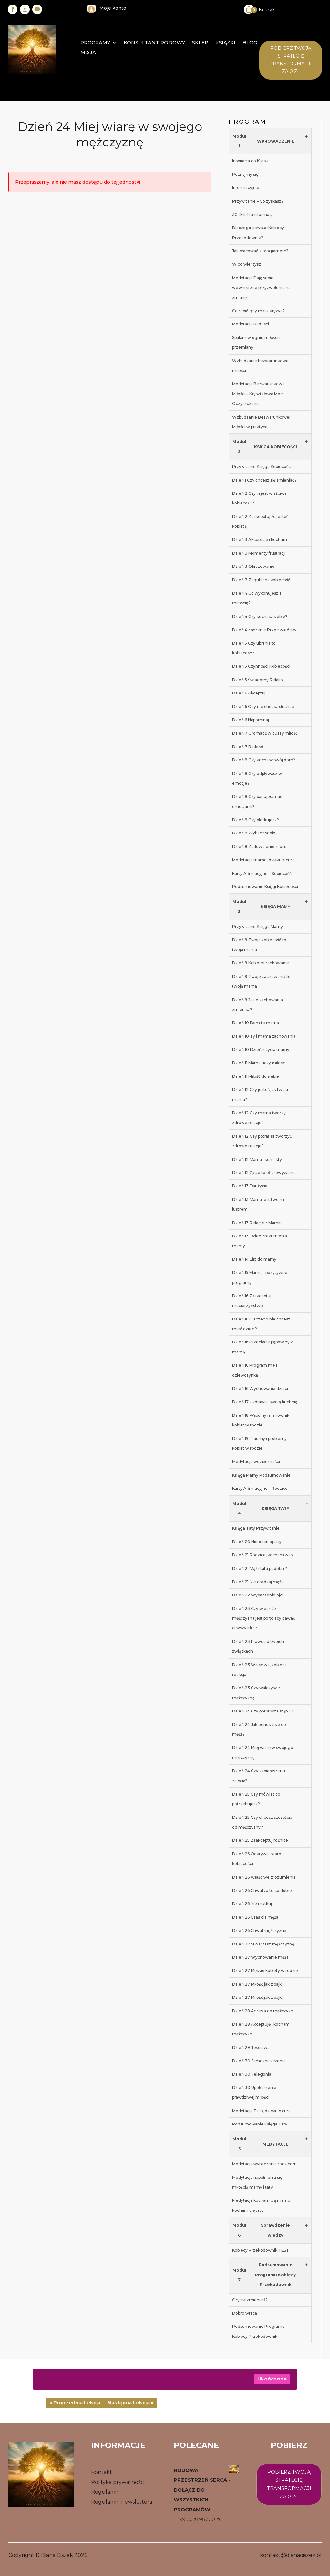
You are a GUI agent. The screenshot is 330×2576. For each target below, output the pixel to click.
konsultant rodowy (154, 43)
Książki (225, 43)
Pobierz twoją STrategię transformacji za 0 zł (291, 59)
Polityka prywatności (118, 2482)
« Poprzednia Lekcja (74, 2403)
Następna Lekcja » (130, 2403)
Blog (249, 43)
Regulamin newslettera (121, 2502)
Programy (95, 43)
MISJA (88, 52)
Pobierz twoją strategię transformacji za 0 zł (289, 2484)
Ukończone (272, 2379)
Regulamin (105, 2492)
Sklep (200, 43)
